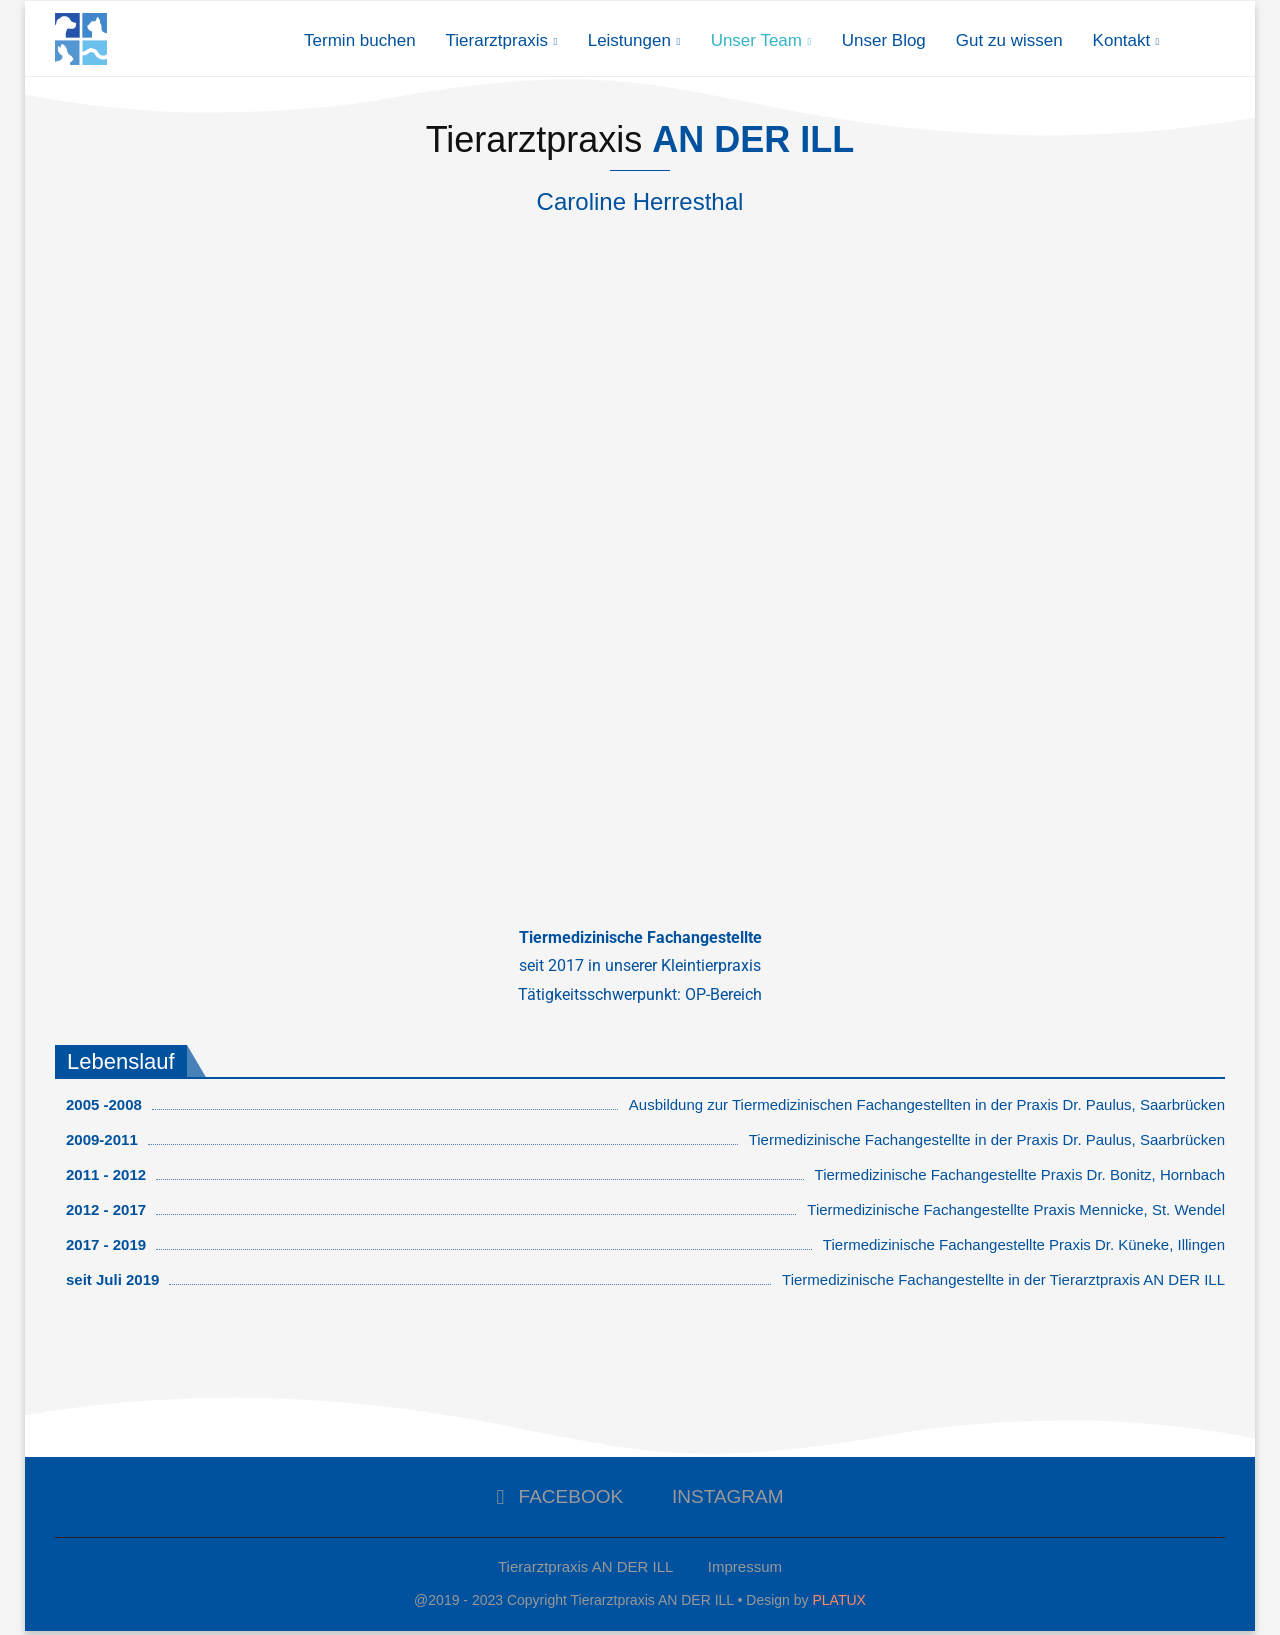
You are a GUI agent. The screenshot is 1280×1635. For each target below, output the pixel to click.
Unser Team (756, 40)
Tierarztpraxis (497, 40)
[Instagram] (721, 1502)
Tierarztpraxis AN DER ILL (585, 1571)
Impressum (745, 1571)
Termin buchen (360, 40)
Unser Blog (884, 40)
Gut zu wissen (1009, 40)
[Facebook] (559, 1502)
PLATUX (838, 1605)
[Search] (1215, 41)
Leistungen (629, 40)
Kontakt (1122, 40)
